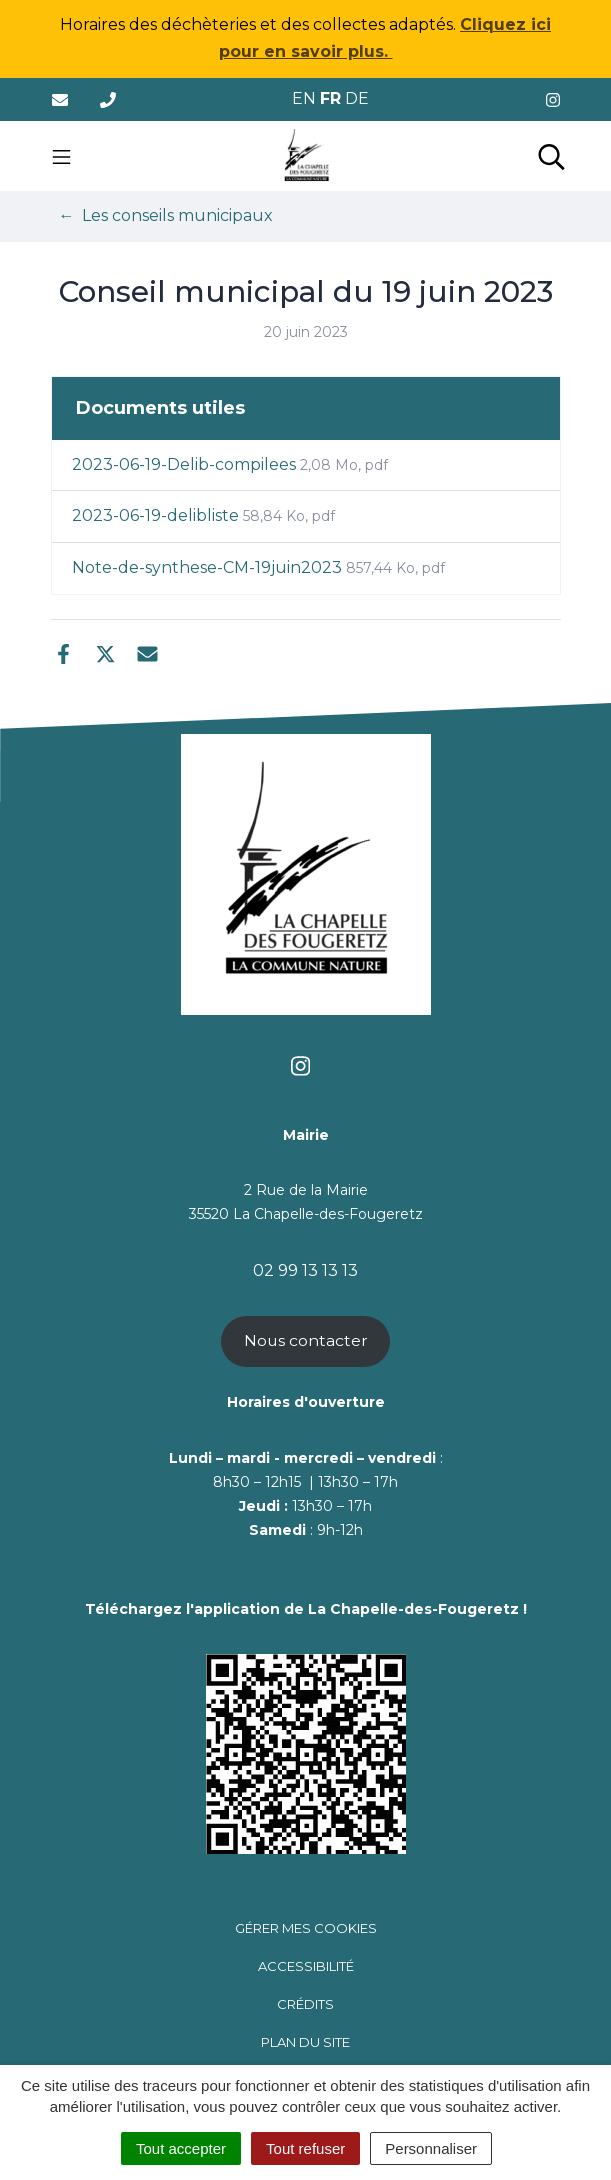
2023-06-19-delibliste (203, 515)
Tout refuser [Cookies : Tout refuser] (305, 2148)
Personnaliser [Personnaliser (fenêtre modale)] (431, 2148)
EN (304, 98)
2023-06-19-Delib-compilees (230, 464)
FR (330, 98)
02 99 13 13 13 (305, 1270)
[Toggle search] (551, 156)
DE (357, 98)
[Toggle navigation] (61, 156)
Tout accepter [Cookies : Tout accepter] (181, 2148)
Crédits (305, 2004)
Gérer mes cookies (306, 1928)
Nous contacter (306, 1340)
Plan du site (305, 2042)
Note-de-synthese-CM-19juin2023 (258, 567)
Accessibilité (306, 1966)
